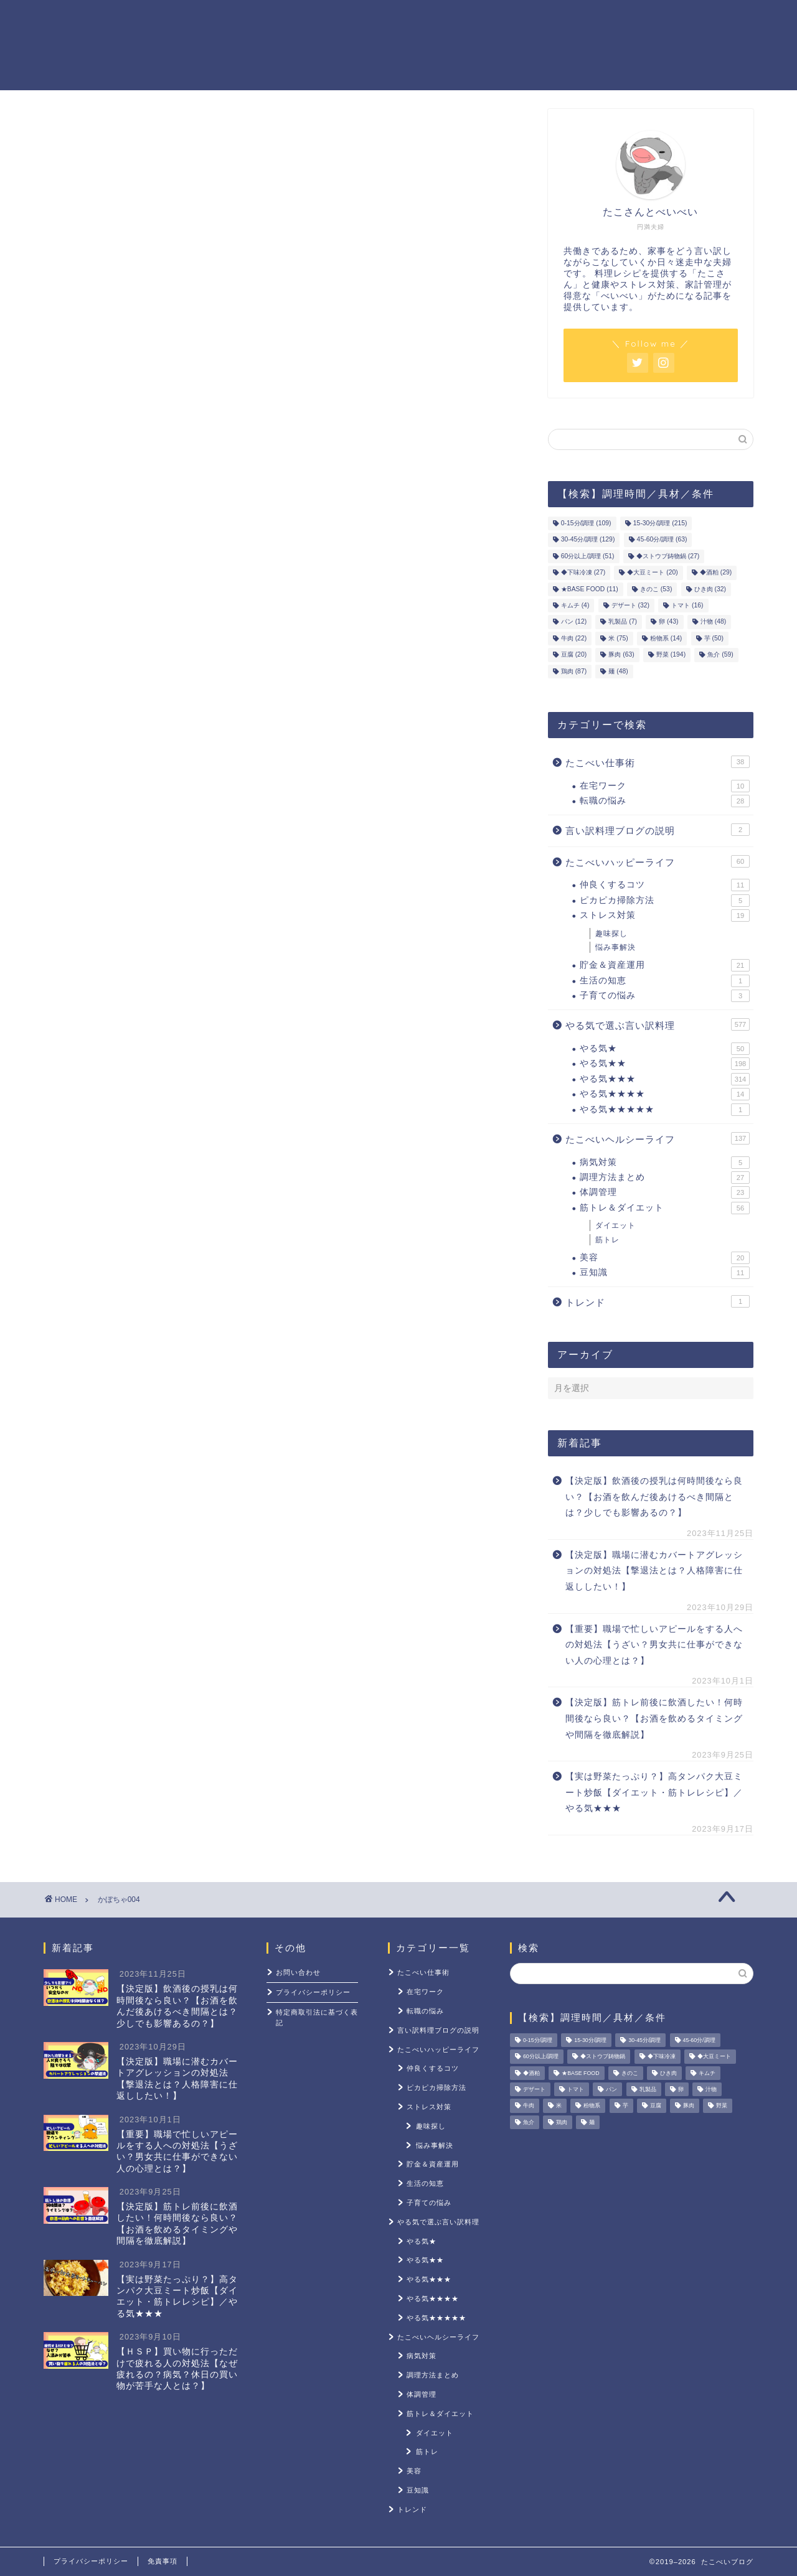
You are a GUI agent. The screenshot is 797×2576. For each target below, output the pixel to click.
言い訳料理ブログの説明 (657, 829)
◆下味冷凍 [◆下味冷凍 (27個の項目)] (583, 572)
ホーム (245, 19)
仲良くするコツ (665, 885)
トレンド (657, 1301)
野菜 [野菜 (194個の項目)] (671, 655)
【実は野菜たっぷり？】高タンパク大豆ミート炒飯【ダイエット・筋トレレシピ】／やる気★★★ (654, 1792)
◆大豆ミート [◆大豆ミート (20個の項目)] (652, 572)
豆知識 (665, 1273)
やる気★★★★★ (665, 1109)
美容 (665, 1258)
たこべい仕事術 (657, 762)
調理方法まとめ (665, 1177)
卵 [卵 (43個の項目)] (668, 622)
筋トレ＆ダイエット (548, 19)
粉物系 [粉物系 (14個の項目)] (666, 638)
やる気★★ (665, 1063)
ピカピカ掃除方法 (665, 900)
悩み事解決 (615, 947)
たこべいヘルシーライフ (657, 1138)
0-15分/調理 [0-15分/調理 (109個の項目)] (586, 523)
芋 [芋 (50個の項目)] (714, 638)
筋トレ (607, 1239)
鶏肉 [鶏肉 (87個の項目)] (574, 671)
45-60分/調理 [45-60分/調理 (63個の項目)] (662, 539)
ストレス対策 (654, 19)
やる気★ (665, 1048)
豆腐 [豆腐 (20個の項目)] (574, 655)
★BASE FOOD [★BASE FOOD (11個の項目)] (589, 589)
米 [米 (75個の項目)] (618, 638)
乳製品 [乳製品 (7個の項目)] (622, 622)
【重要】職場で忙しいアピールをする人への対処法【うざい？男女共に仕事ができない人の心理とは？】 (654, 1644)
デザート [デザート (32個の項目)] (630, 605)
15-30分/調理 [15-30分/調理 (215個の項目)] (660, 523)
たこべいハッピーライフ (657, 861)
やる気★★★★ (665, 1094)
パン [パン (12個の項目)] (574, 622)
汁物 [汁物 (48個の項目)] (713, 622)
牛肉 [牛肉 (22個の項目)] (574, 638)
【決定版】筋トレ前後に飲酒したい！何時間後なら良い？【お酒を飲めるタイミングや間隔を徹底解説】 (654, 1718)
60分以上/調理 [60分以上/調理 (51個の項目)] (588, 556)
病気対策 (665, 1162)
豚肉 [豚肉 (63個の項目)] (621, 655)
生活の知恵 (665, 981)
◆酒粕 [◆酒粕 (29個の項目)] (716, 572)
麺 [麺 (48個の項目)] (618, 671)
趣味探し (611, 933)
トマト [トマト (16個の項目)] (687, 605)
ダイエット (615, 1225)
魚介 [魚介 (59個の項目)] (720, 655)
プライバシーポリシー (313, 1992)
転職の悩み (665, 801)
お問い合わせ (298, 1972)
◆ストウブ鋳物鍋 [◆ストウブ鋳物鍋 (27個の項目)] (667, 556)
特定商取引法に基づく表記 (317, 2017)
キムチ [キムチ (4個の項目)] (575, 605)
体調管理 (665, 1192)
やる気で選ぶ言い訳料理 (657, 1024)
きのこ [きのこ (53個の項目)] (656, 589)
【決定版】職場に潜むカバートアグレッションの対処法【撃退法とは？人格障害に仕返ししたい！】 (654, 1570)
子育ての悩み (665, 996)
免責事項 (162, 2561)
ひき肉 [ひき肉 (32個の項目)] (710, 589)
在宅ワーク (665, 786)
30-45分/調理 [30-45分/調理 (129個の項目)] (588, 539)
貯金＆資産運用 (437, 19)
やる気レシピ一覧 (331, 19)
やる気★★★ (665, 1079)
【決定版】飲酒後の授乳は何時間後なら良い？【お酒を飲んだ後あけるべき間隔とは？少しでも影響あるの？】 (654, 1496)
